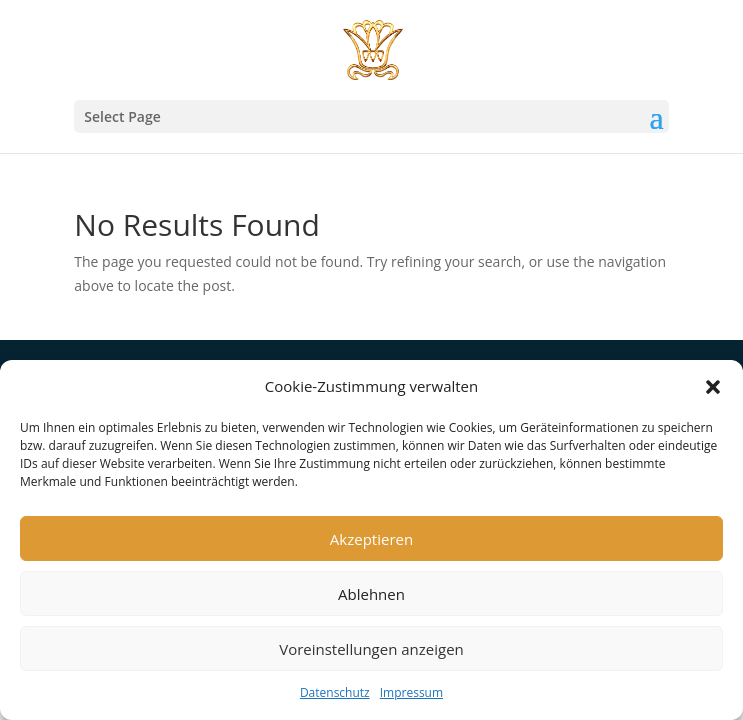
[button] (713, 387)
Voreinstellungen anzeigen (371, 649)
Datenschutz (335, 692)
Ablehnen (371, 594)
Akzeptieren (371, 539)
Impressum (411, 692)
